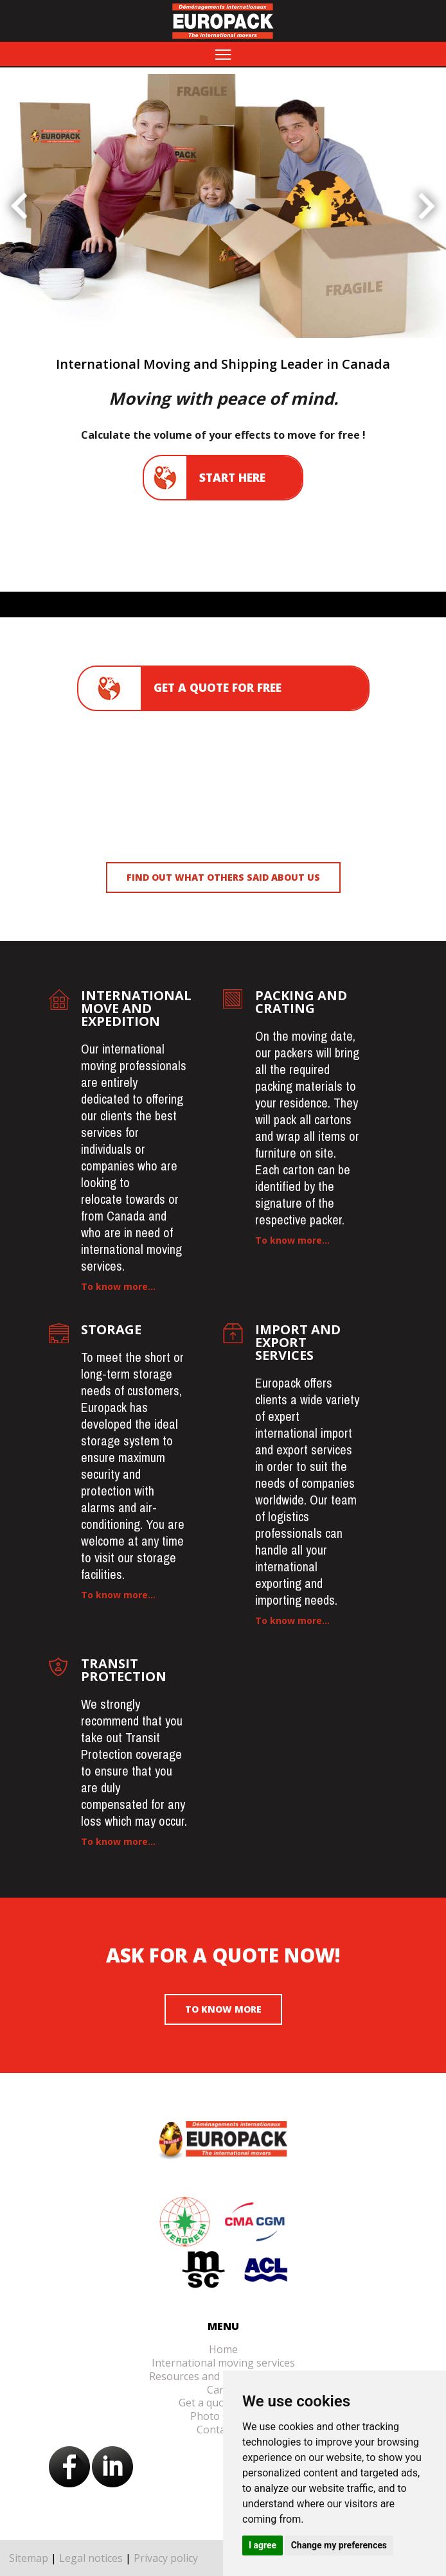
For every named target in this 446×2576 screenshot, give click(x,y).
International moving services (223, 2363)
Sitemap (28, 2558)
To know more (223, 2009)
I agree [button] (262, 2545)
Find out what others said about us (223, 877)
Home (223, 2349)
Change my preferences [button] (339, 2545)
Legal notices (91, 2558)
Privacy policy (166, 2558)
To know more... (118, 1286)
